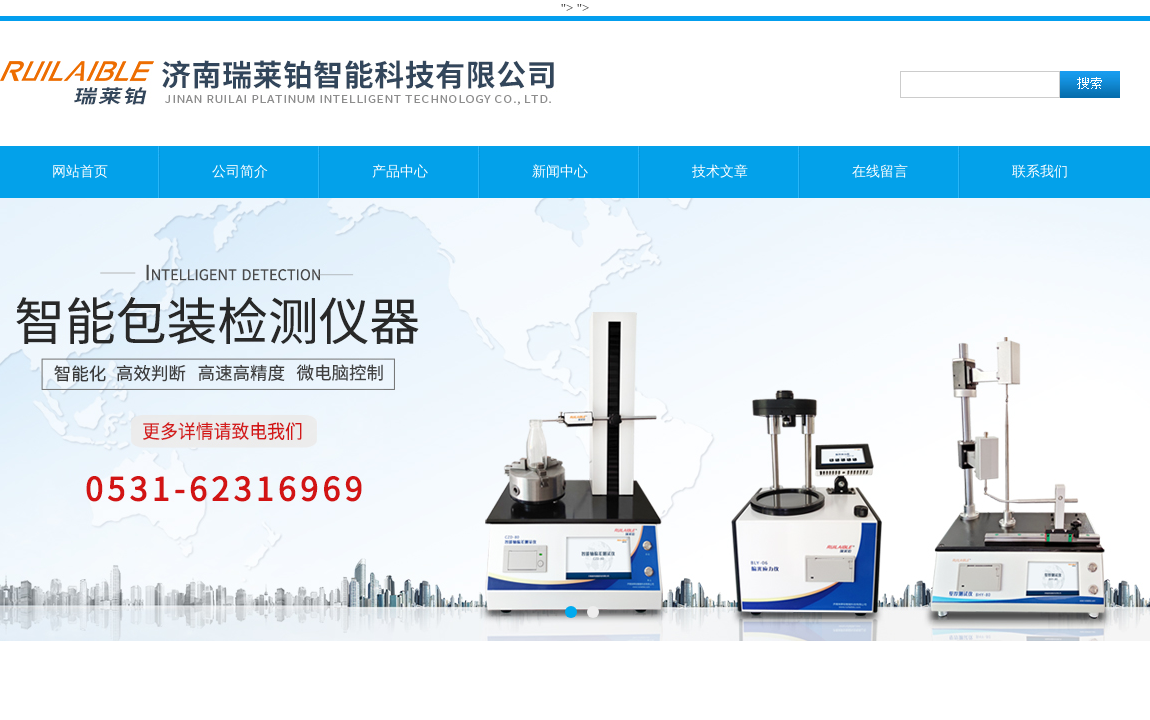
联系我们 (1040, 171)
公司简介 (240, 171)
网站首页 (80, 171)
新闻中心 (560, 171)
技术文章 (720, 171)
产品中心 (400, 171)
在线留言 (880, 171)
